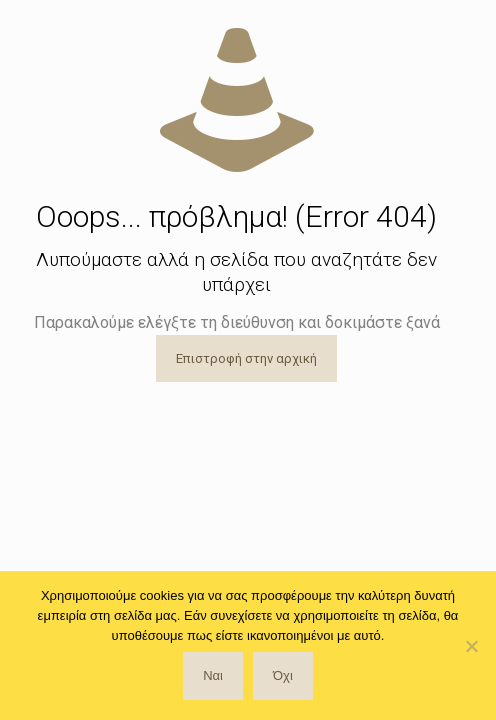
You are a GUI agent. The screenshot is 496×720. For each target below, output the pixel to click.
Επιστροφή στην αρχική (246, 358)
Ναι (213, 675)
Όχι (283, 675)
